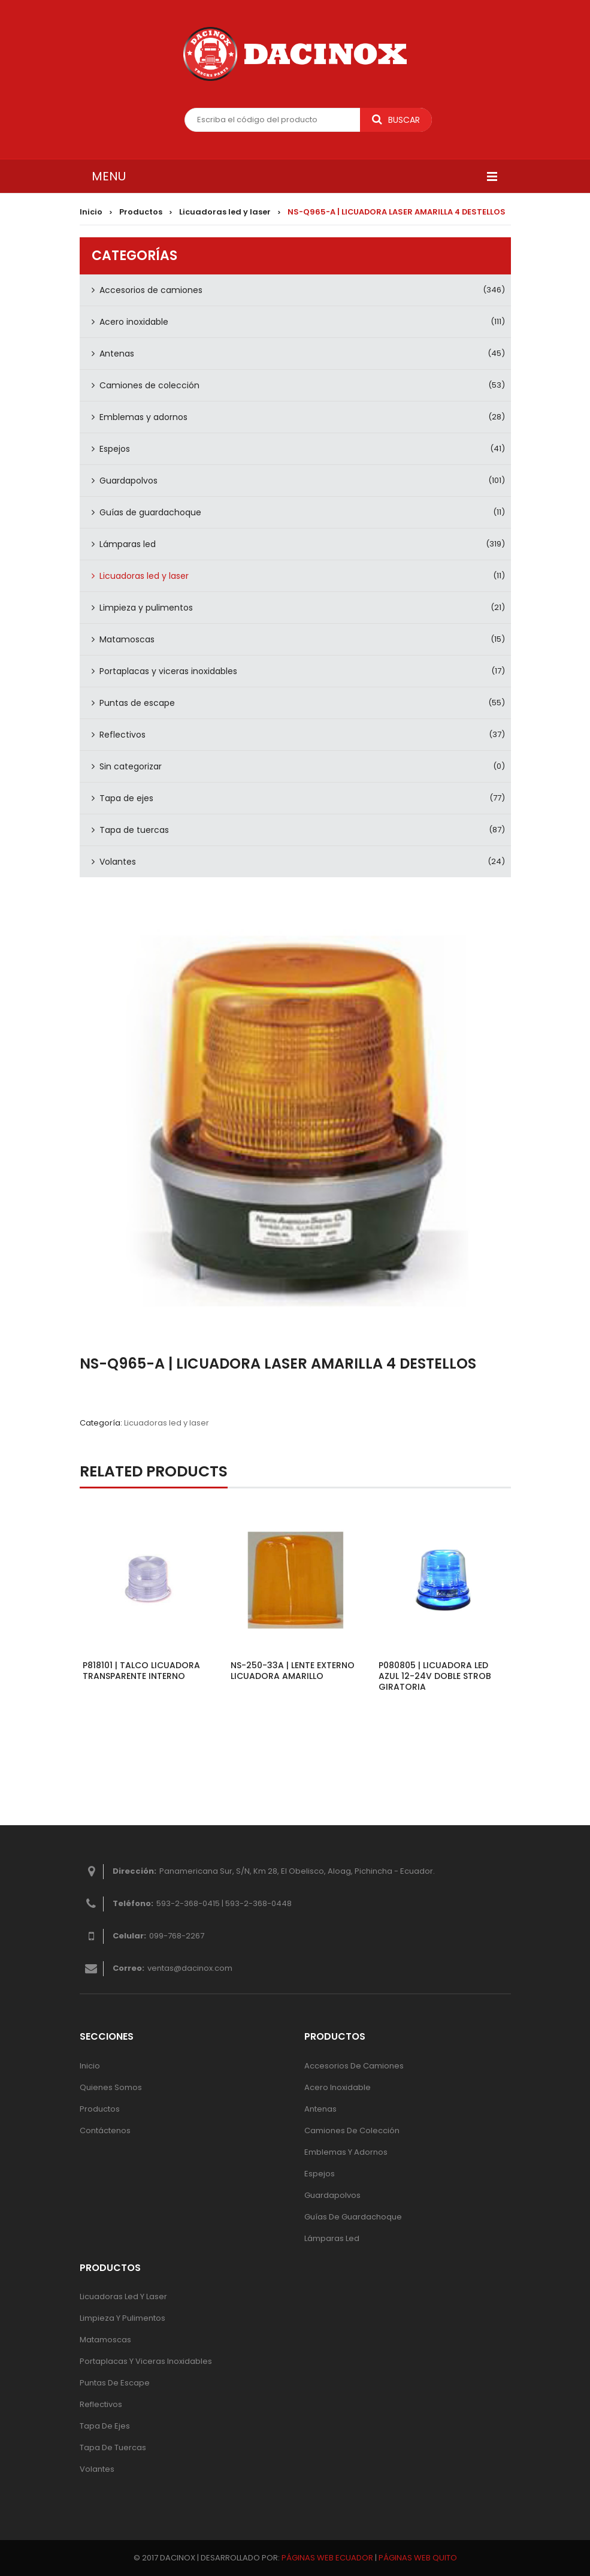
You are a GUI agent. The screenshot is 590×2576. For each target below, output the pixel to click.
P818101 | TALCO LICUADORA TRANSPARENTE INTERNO (141, 1670)
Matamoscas (127, 639)
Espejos (114, 449)
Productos (140, 212)
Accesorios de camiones (150, 290)
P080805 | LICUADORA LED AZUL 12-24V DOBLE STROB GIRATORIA (435, 1676)
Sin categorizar (130, 766)
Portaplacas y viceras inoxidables (168, 671)
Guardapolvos (128, 481)
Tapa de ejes (126, 798)
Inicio (91, 212)
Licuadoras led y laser (225, 212)
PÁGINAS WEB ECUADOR (327, 2557)
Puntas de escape (137, 703)
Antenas (116, 354)
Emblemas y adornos (143, 417)
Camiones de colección (149, 385)
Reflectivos (122, 735)
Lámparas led (127, 544)
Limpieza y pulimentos (146, 608)
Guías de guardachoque (150, 512)
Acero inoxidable (133, 322)
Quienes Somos (111, 2087)
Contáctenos (105, 2130)
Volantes (117, 862)
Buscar (396, 120)
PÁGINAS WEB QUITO (418, 2557)
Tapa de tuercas (134, 830)
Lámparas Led (331, 2238)
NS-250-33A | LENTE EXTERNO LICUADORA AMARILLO (293, 1670)
